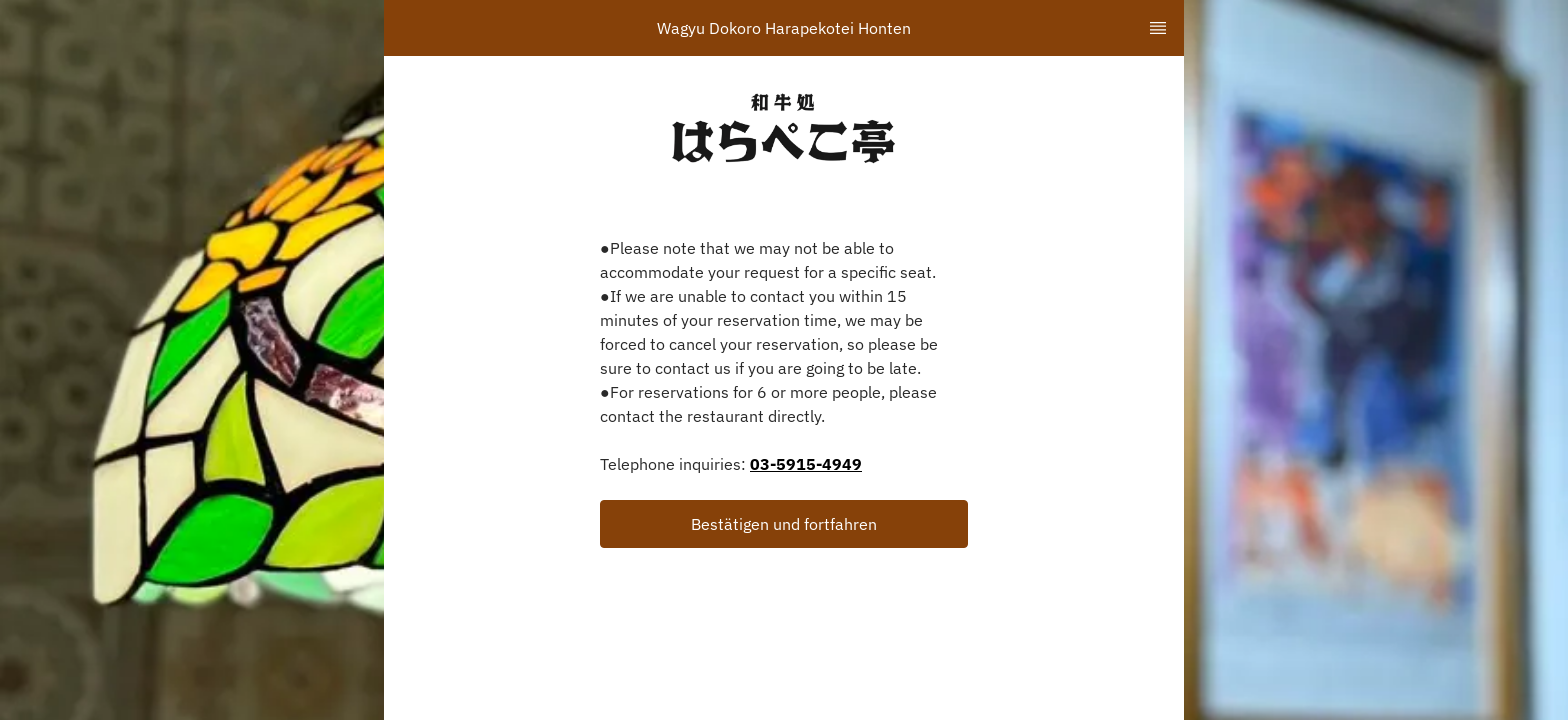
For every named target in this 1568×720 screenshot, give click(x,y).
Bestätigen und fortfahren (784, 524)
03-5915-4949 (806, 464)
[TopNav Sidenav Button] (1158, 28)
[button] (784, 524)
